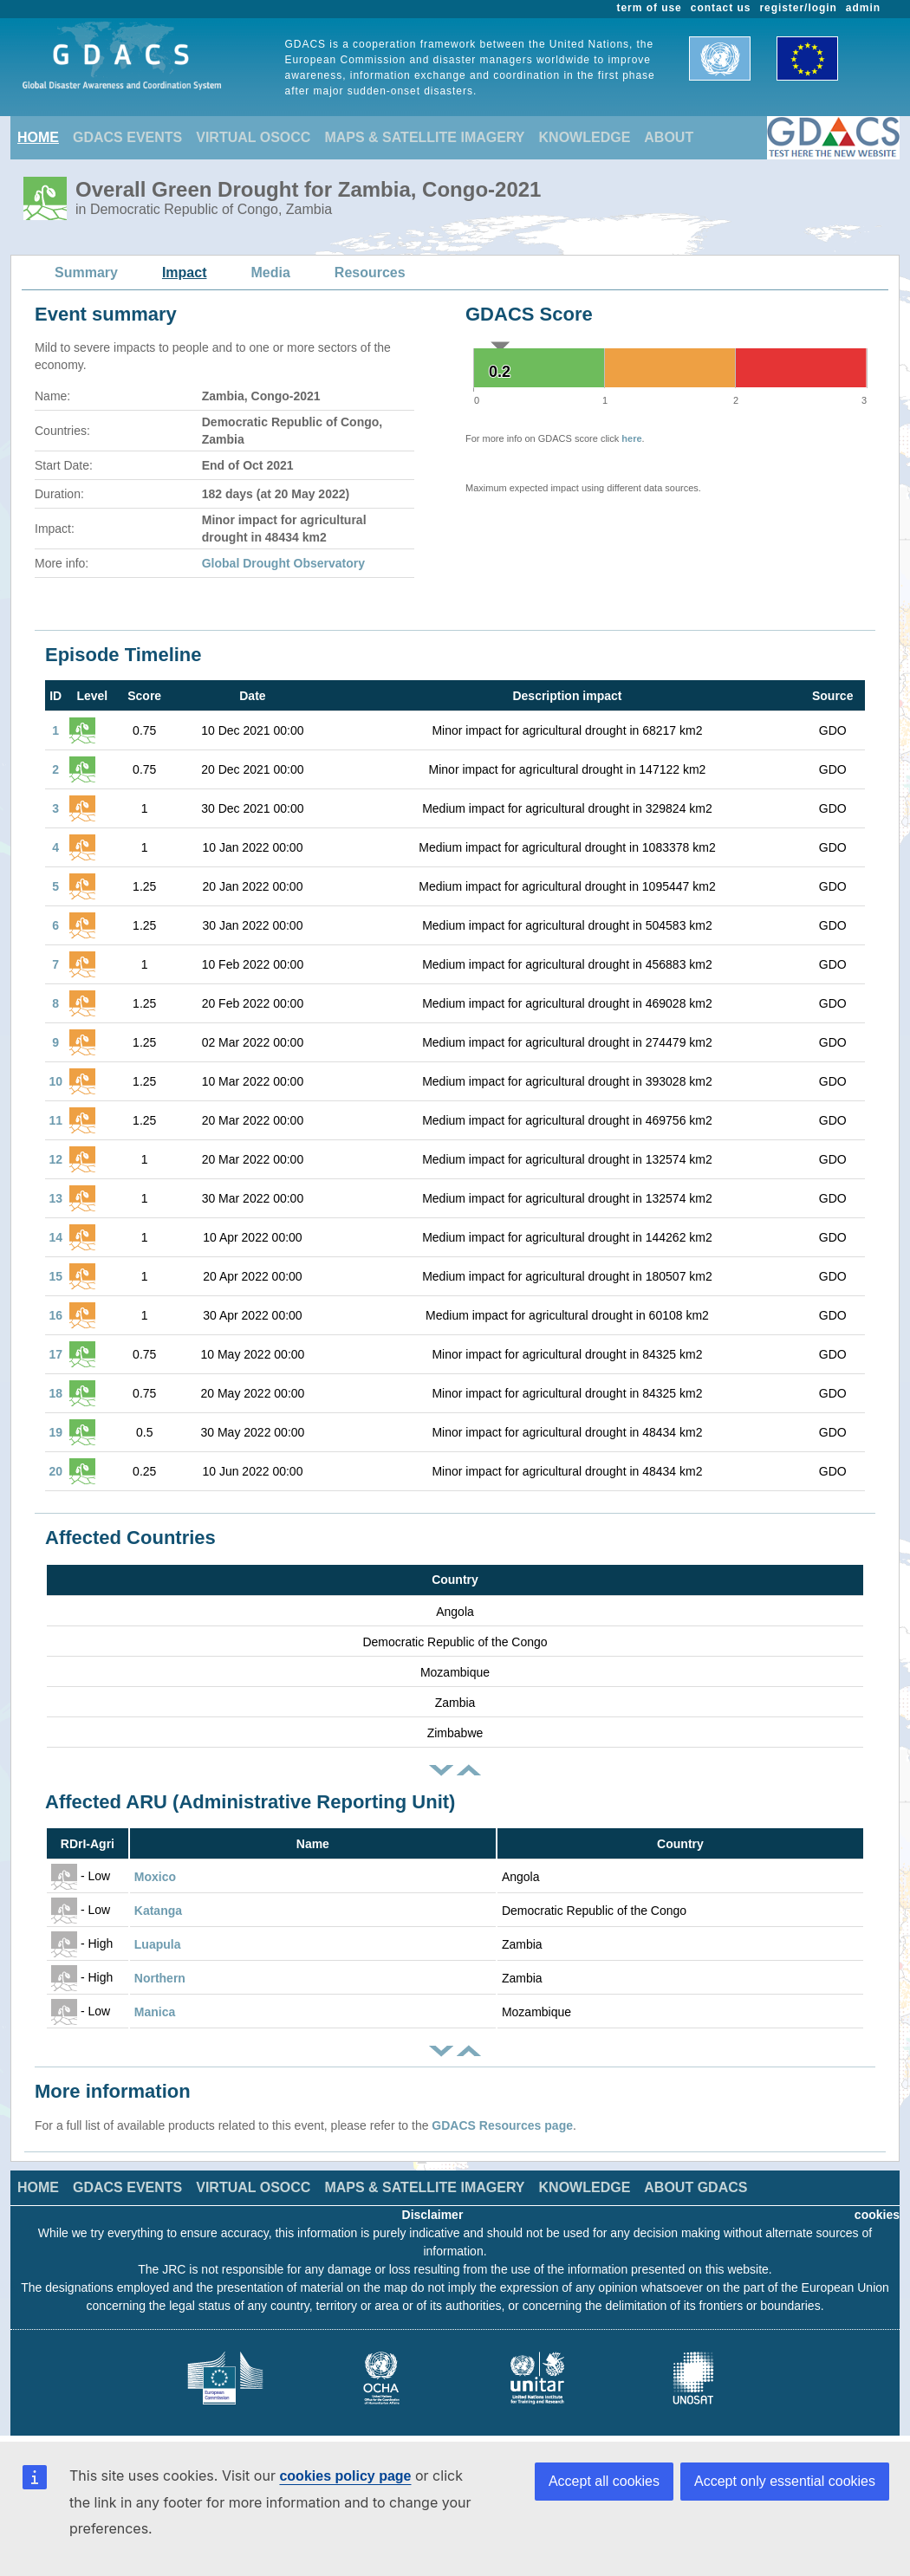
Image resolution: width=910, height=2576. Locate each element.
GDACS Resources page (502, 2125)
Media (270, 272)
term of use (649, 8)
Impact (184, 272)
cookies (877, 2215)
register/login (797, 8)
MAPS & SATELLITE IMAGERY (424, 137)
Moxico (155, 1877)
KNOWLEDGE (585, 137)
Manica (154, 2012)
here (631, 438)
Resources (370, 272)
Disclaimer (433, 2215)
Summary (86, 272)
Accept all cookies (604, 2481)
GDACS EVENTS (127, 137)
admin (863, 8)
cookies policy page (345, 2476)
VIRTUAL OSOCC (253, 137)
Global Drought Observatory (283, 563)
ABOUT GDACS (695, 2187)
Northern (159, 1978)
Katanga (158, 1910)
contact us (721, 8)
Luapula (157, 1944)
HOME (38, 137)
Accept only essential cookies (784, 2481)
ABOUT (668, 137)
